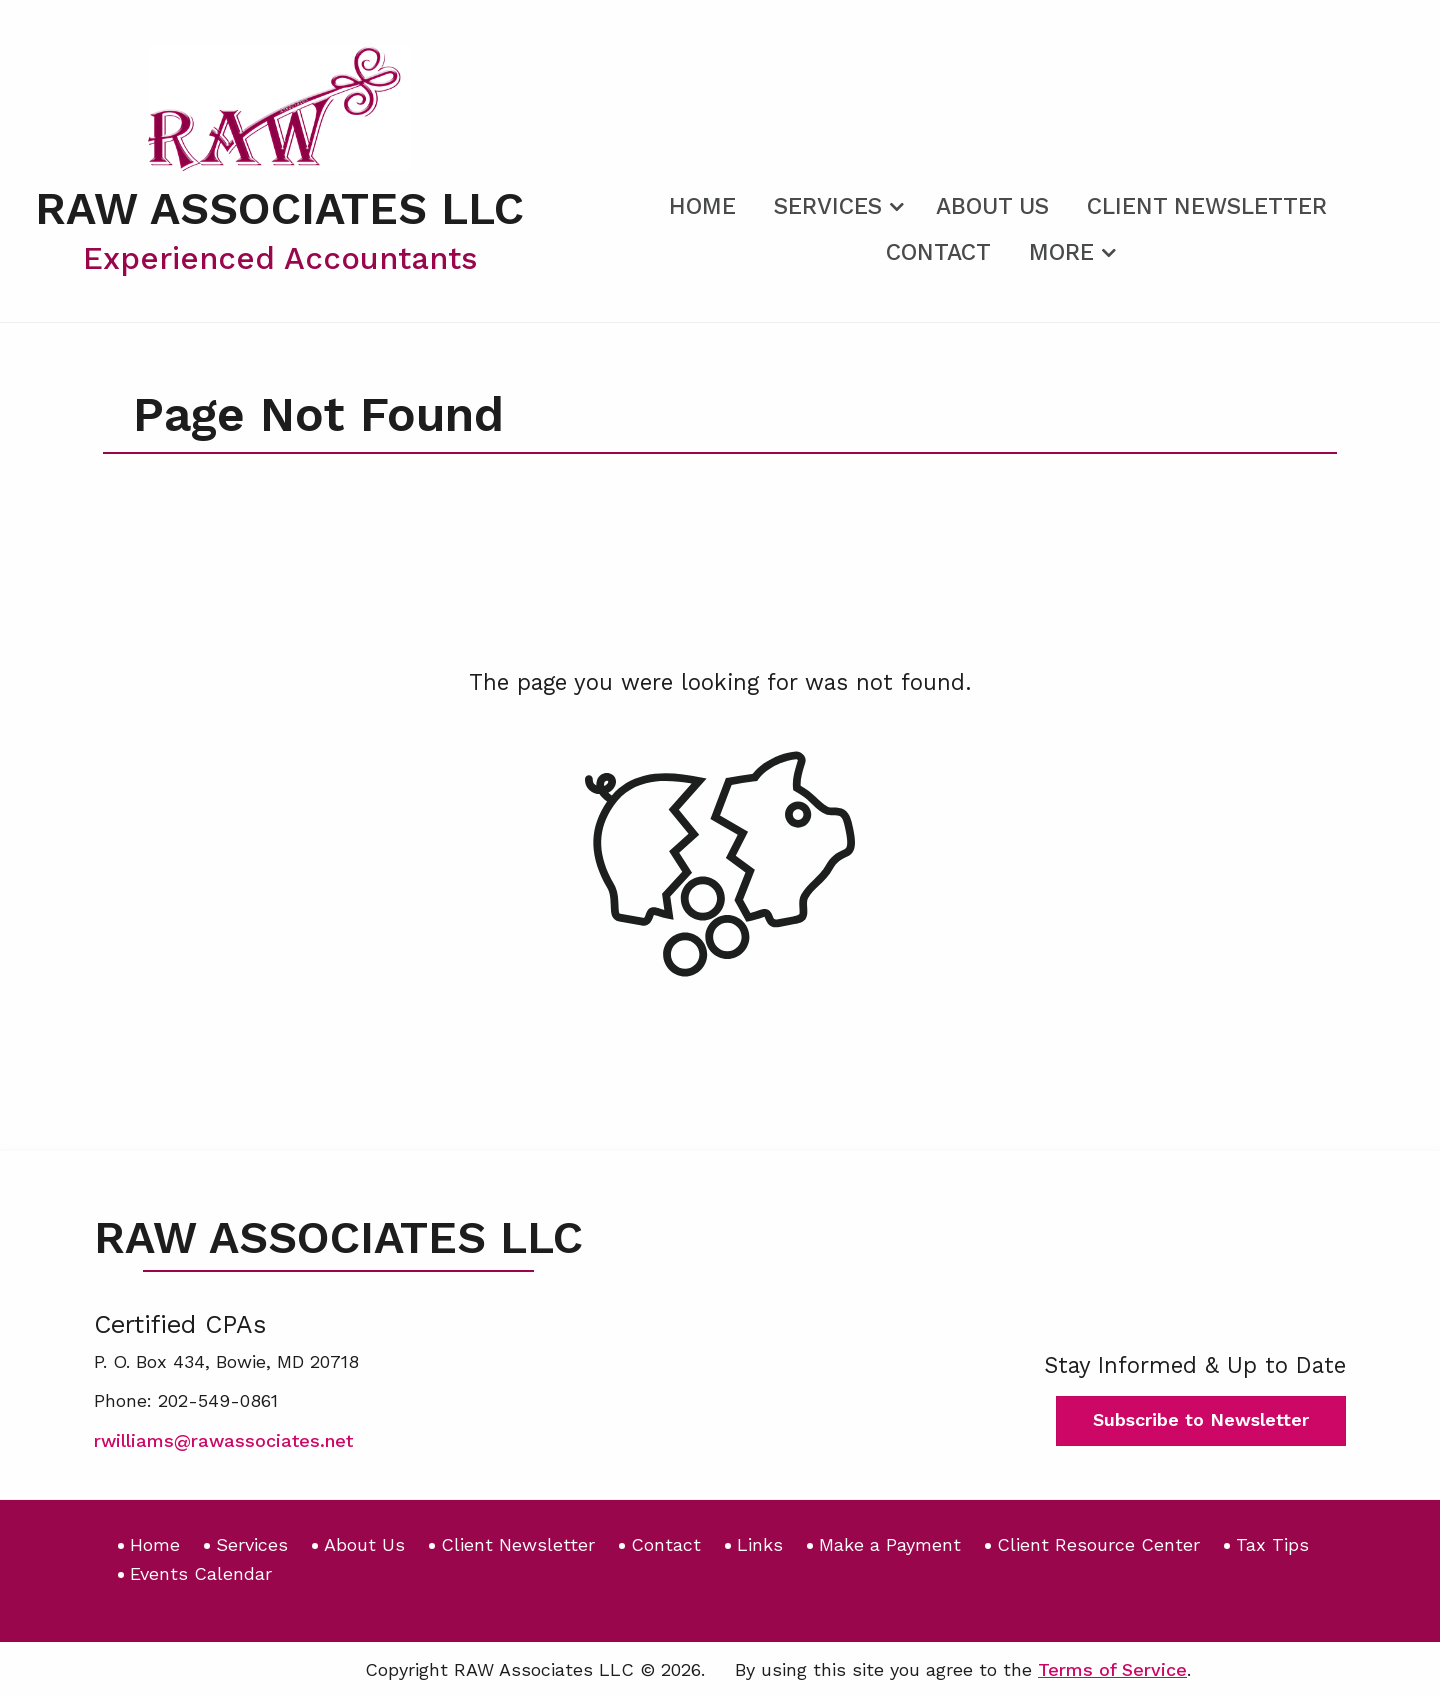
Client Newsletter (1207, 206)
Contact (938, 252)
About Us (992, 206)
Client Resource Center (1098, 1544)
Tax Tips (1272, 1544)
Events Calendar (201, 1573)
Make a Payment (890, 1544)
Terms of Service (1112, 1669)
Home (702, 206)
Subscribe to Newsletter (1201, 1419)
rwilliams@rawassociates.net (223, 1440)
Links (760, 1544)
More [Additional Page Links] (1061, 252)
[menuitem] (702, 203)
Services (828, 206)
